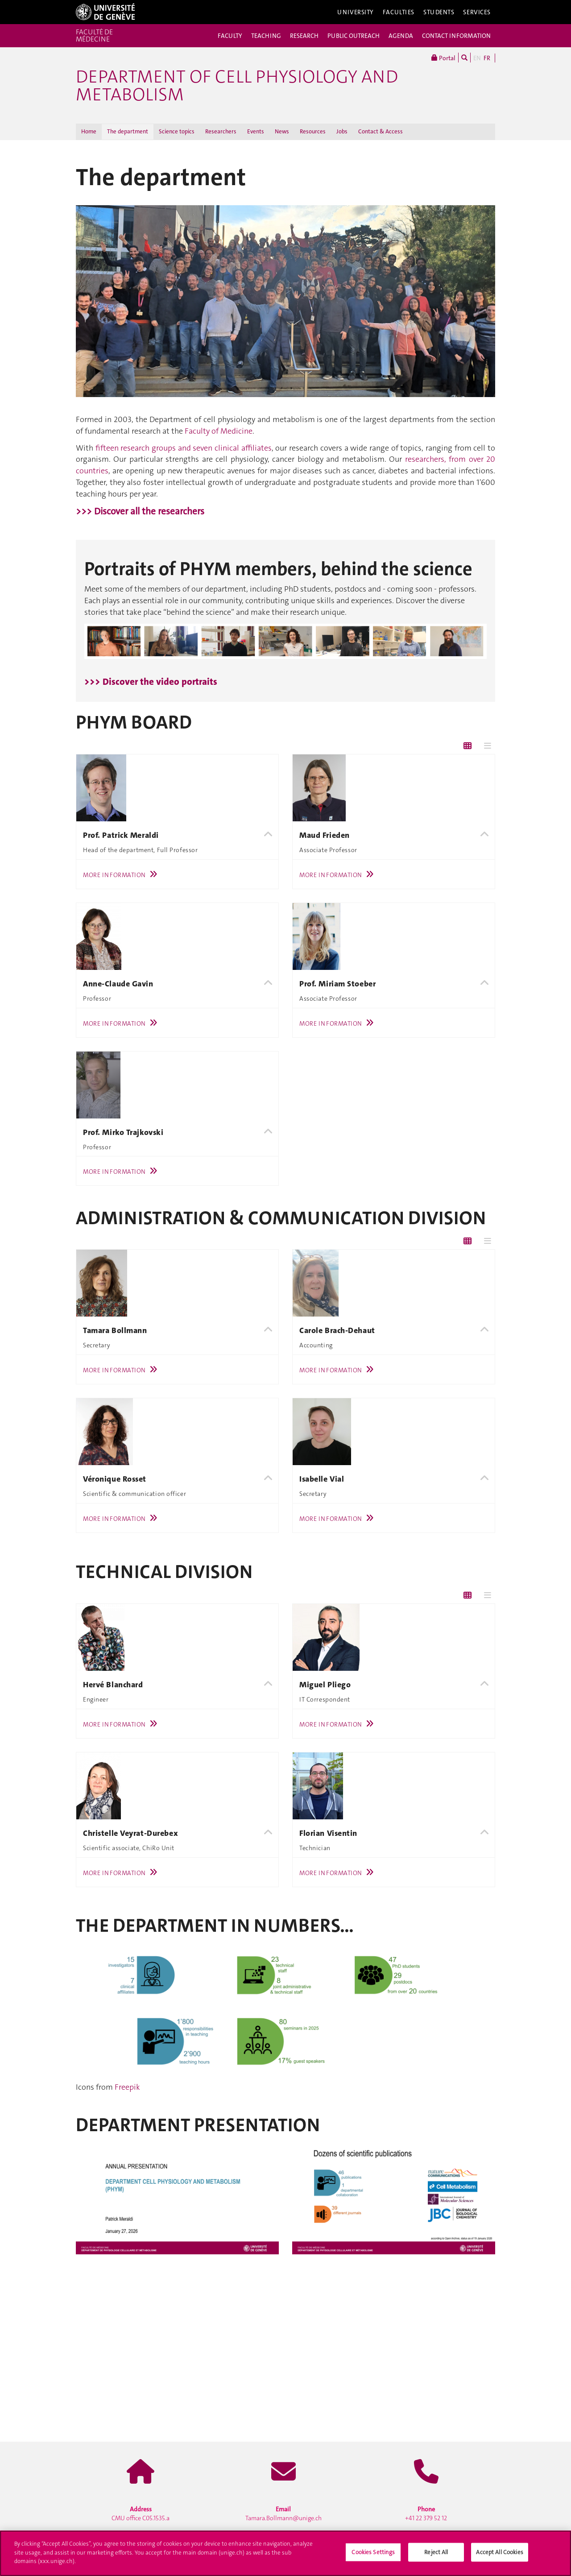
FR (487, 58)
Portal (443, 57)
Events (255, 131)
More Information (122, 875)
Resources (313, 131)
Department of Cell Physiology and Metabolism (237, 86)
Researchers (220, 131)
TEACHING (266, 36)
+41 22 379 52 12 (426, 2513)
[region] (285, 2553)
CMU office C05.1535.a (141, 2513)
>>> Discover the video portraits (150, 681)
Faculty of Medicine (218, 431)
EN (477, 58)
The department (127, 131)
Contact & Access (380, 131)
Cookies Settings (373, 2552)
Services (477, 12)
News (282, 131)
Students (439, 12)
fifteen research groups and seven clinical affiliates (183, 448)
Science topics (176, 131)
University (355, 12)
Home (88, 131)
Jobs (342, 131)
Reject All (436, 2552)
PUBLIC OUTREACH (353, 36)
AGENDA (401, 36)
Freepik (127, 2087)
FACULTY (230, 36)
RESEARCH (304, 36)
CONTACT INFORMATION (456, 36)
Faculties (398, 12)
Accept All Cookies (499, 2552)
